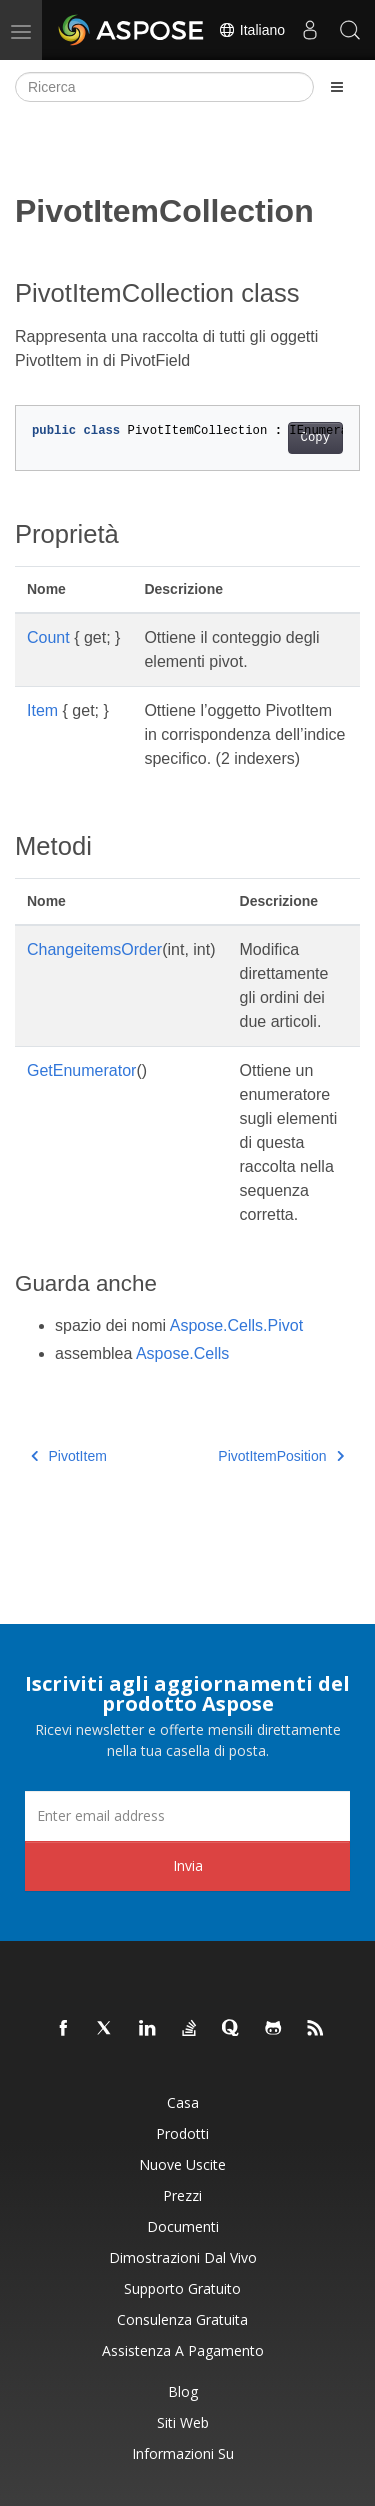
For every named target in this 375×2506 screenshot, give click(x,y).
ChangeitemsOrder (94, 949)
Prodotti (182, 2133)
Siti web (183, 2422)
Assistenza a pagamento (183, 2350)
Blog (183, 2391)
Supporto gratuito (182, 2288)
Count (48, 637)
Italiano (251, 30)
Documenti (183, 2226)
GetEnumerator (81, 1070)
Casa (183, 2102)
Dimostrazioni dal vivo (183, 2257)
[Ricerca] (164, 87)
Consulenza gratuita (182, 2319)
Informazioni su (183, 2453)
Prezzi (182, 2195)
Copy (315, 438)
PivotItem (69, 1456)
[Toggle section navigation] (337, 87)
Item (42, 710)
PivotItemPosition (281, 1456)
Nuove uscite (182, 2164)
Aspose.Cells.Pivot (236, 1325)
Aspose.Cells (182, 1353)
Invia (188, 1865)
